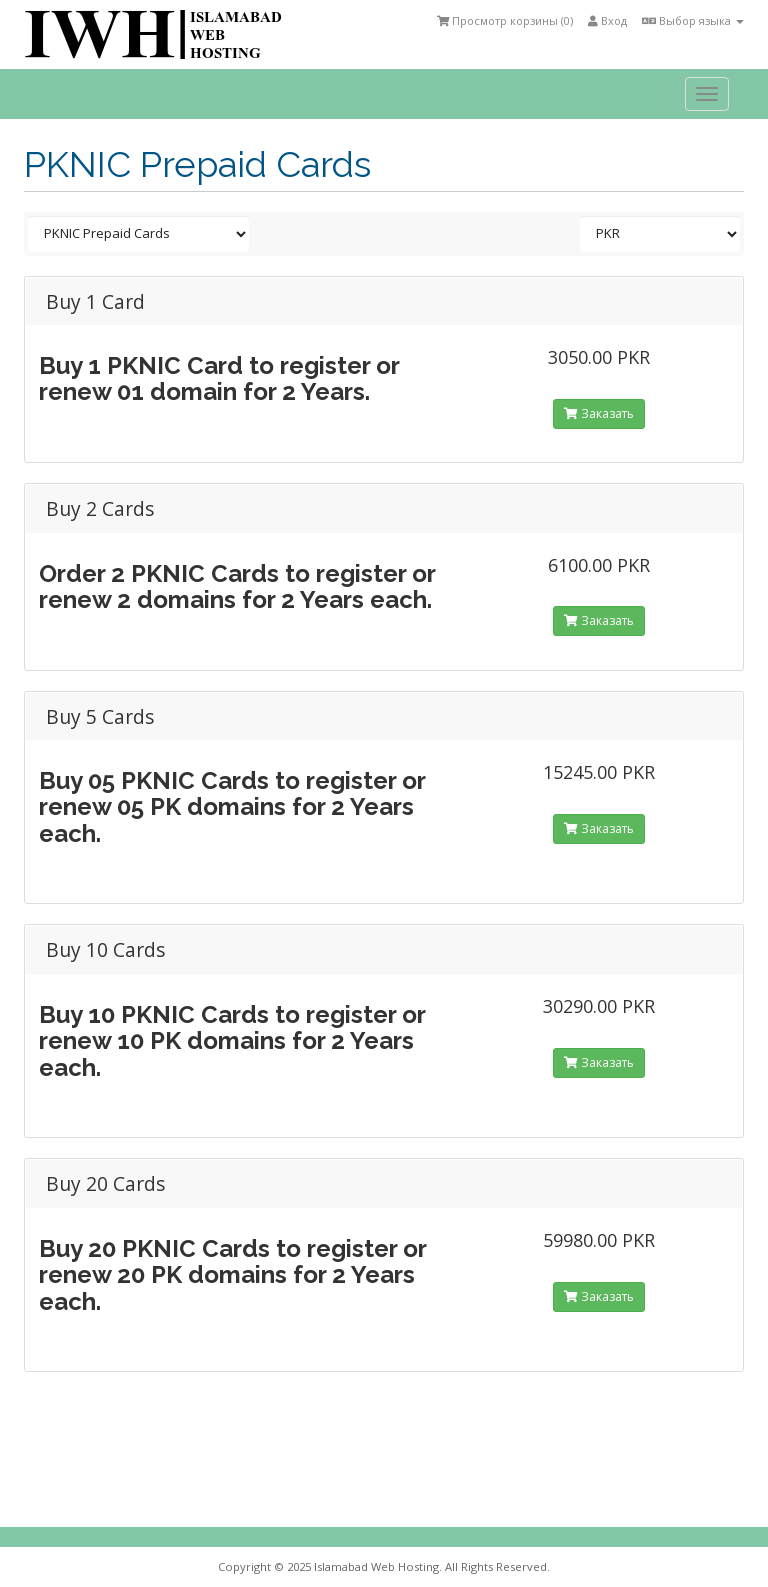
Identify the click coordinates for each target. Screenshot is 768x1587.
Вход (607, 20)
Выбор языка (693, 20)
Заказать (599, 413)
